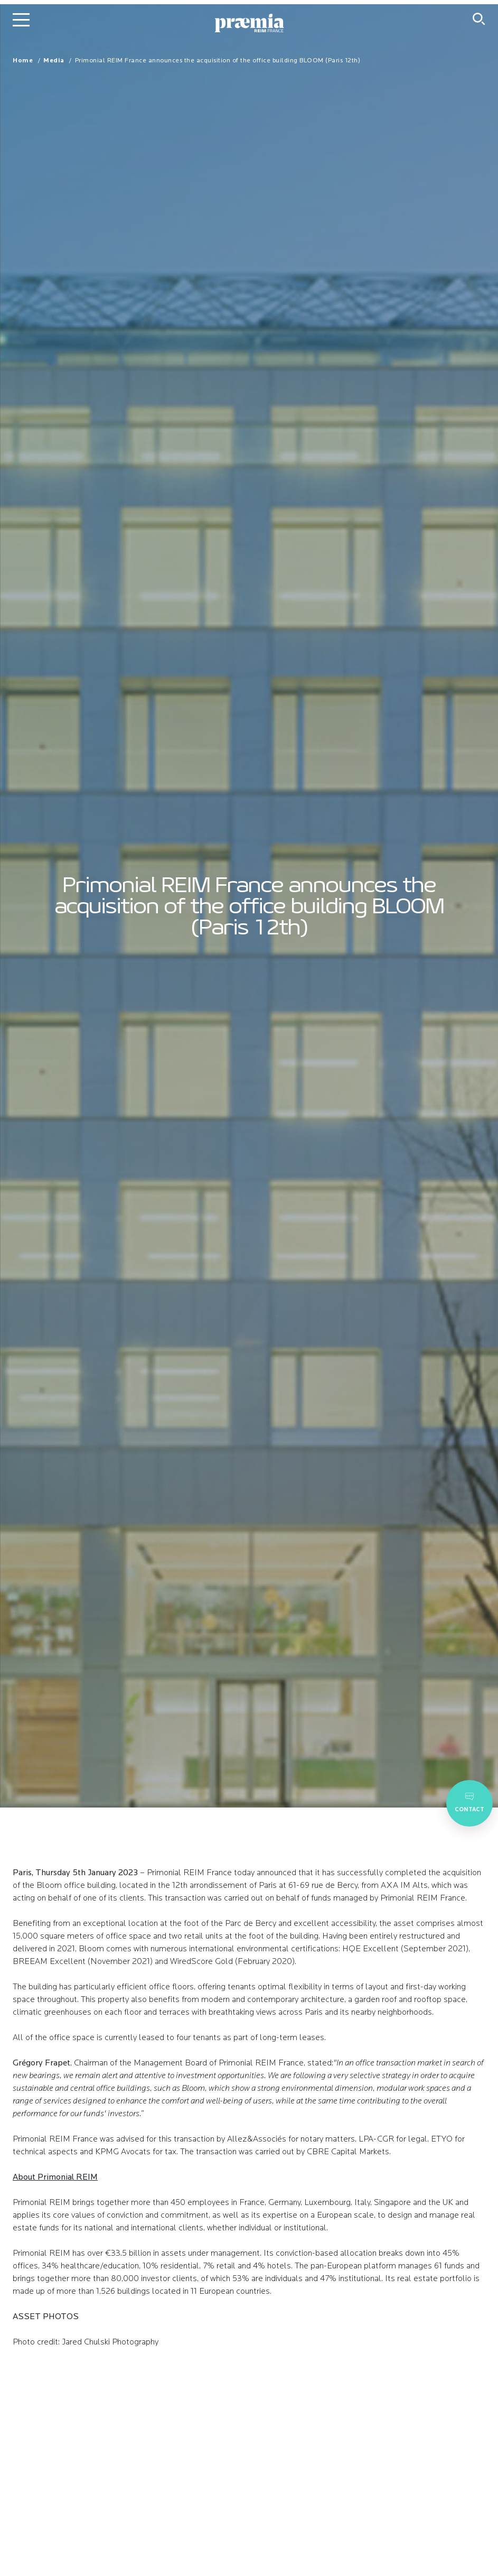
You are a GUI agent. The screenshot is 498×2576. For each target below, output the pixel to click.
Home (23, 61)
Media (53, 61)
